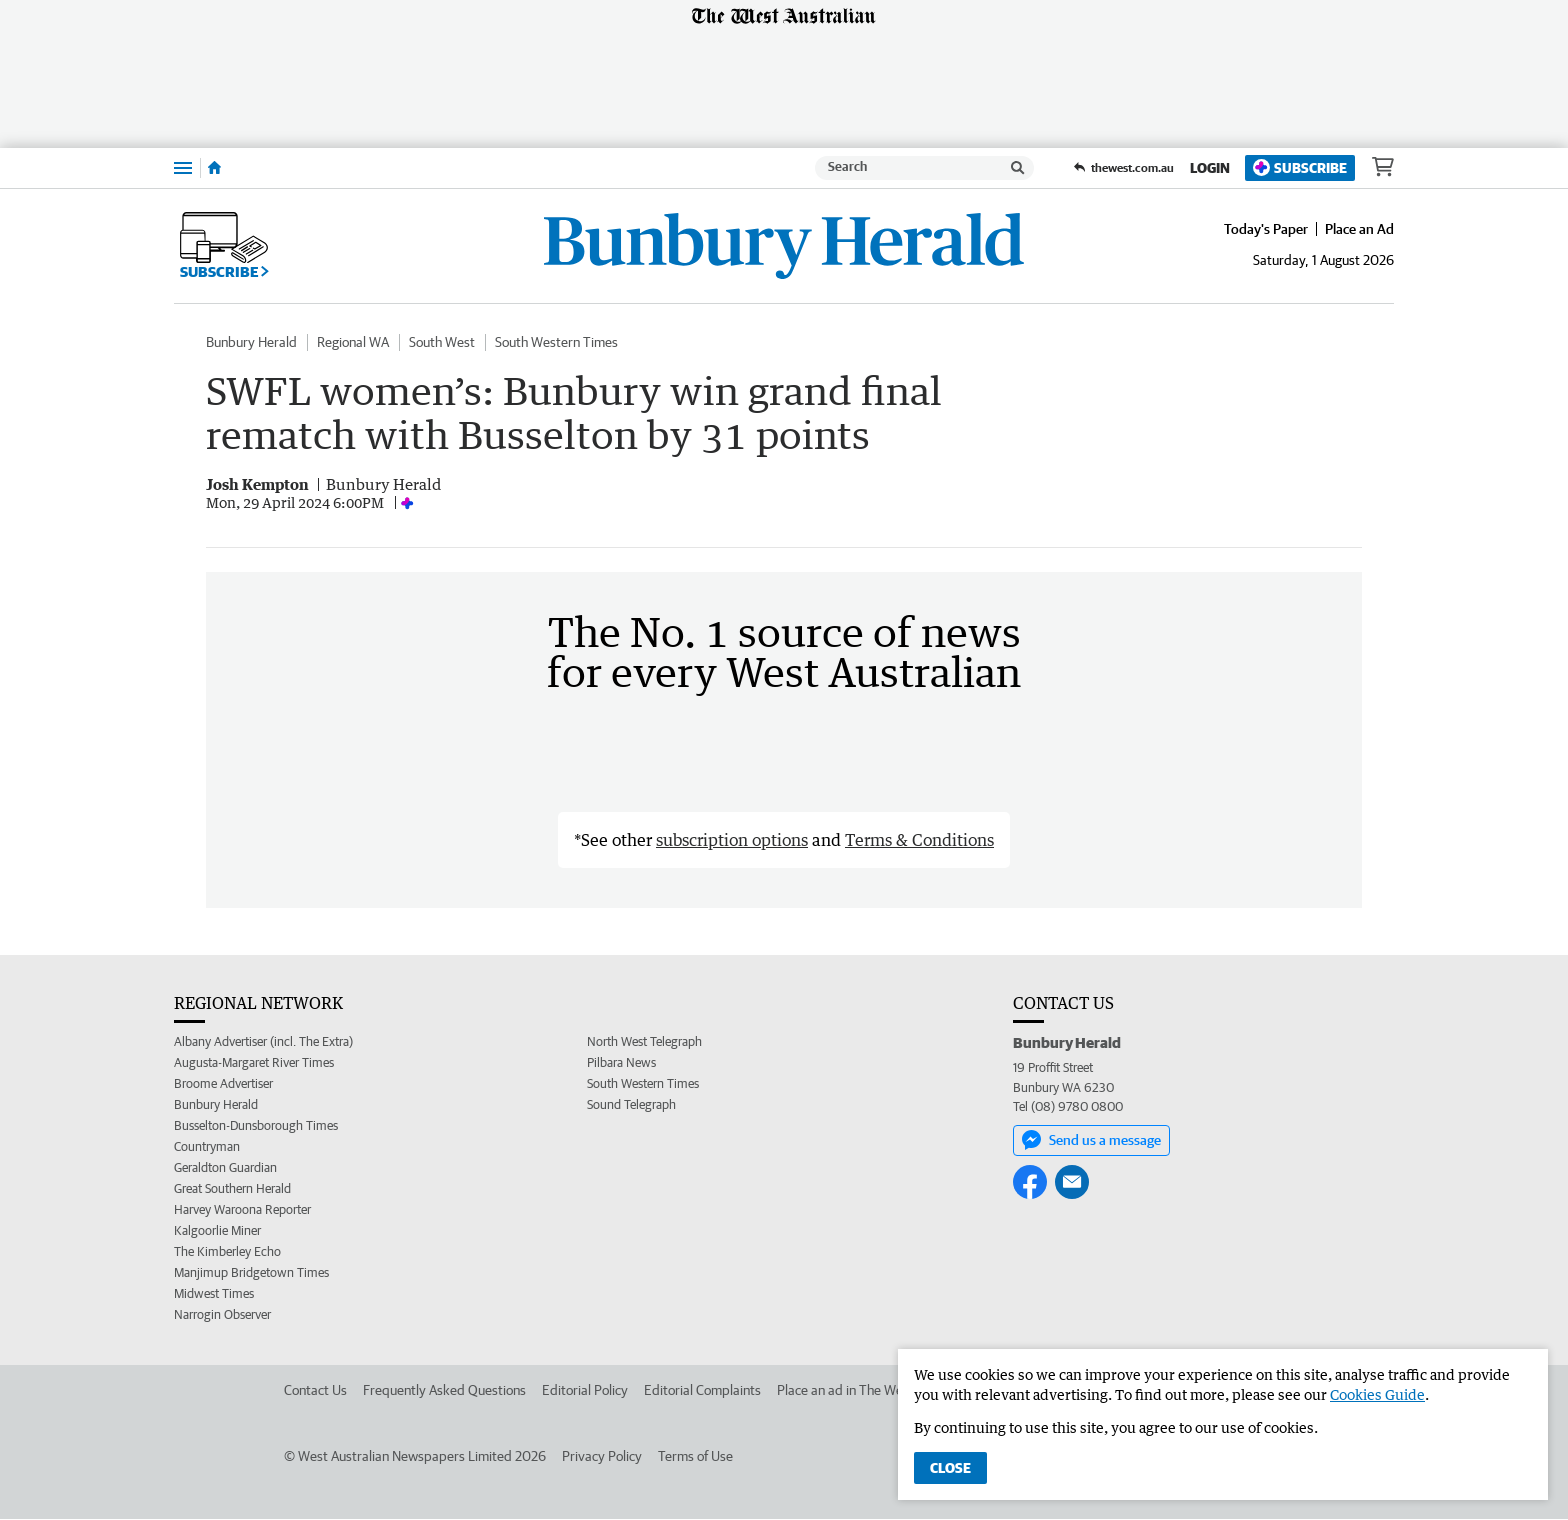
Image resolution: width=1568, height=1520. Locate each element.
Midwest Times (214, 1294)
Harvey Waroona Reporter (242, 1210)
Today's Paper (1266, 229)
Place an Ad (1359, 229)
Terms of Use (695, 1457)
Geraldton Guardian (225, 1168)
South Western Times (556, 342)
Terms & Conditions (919, 841)
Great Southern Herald (232, 1189)
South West (442, 342)
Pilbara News (621, 1063)
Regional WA (353, 342)
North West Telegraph (644, 1042)
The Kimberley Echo (227, 1252)
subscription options (732, 841)
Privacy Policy (602, 1457)
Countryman (207, 1147)
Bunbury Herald (251, 342)
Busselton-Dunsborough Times (256, 1126)
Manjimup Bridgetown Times (251, 1273)
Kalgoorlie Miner (217, 1231)
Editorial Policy (585, 1391)
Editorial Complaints (702, 1391)
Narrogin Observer (222, 1315)
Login (1210, 168)
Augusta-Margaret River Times (254, 1063)
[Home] (214, 168)
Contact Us (315, 1391)
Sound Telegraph (631, 1105)
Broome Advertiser (223, 1084)
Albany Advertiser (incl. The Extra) (263, 1042)
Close (950, 1468)
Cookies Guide (1377, 1394)
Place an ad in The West (845, 1391)
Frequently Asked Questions (444, 1391)
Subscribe (1300, 167)
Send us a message (1091, 1140)
